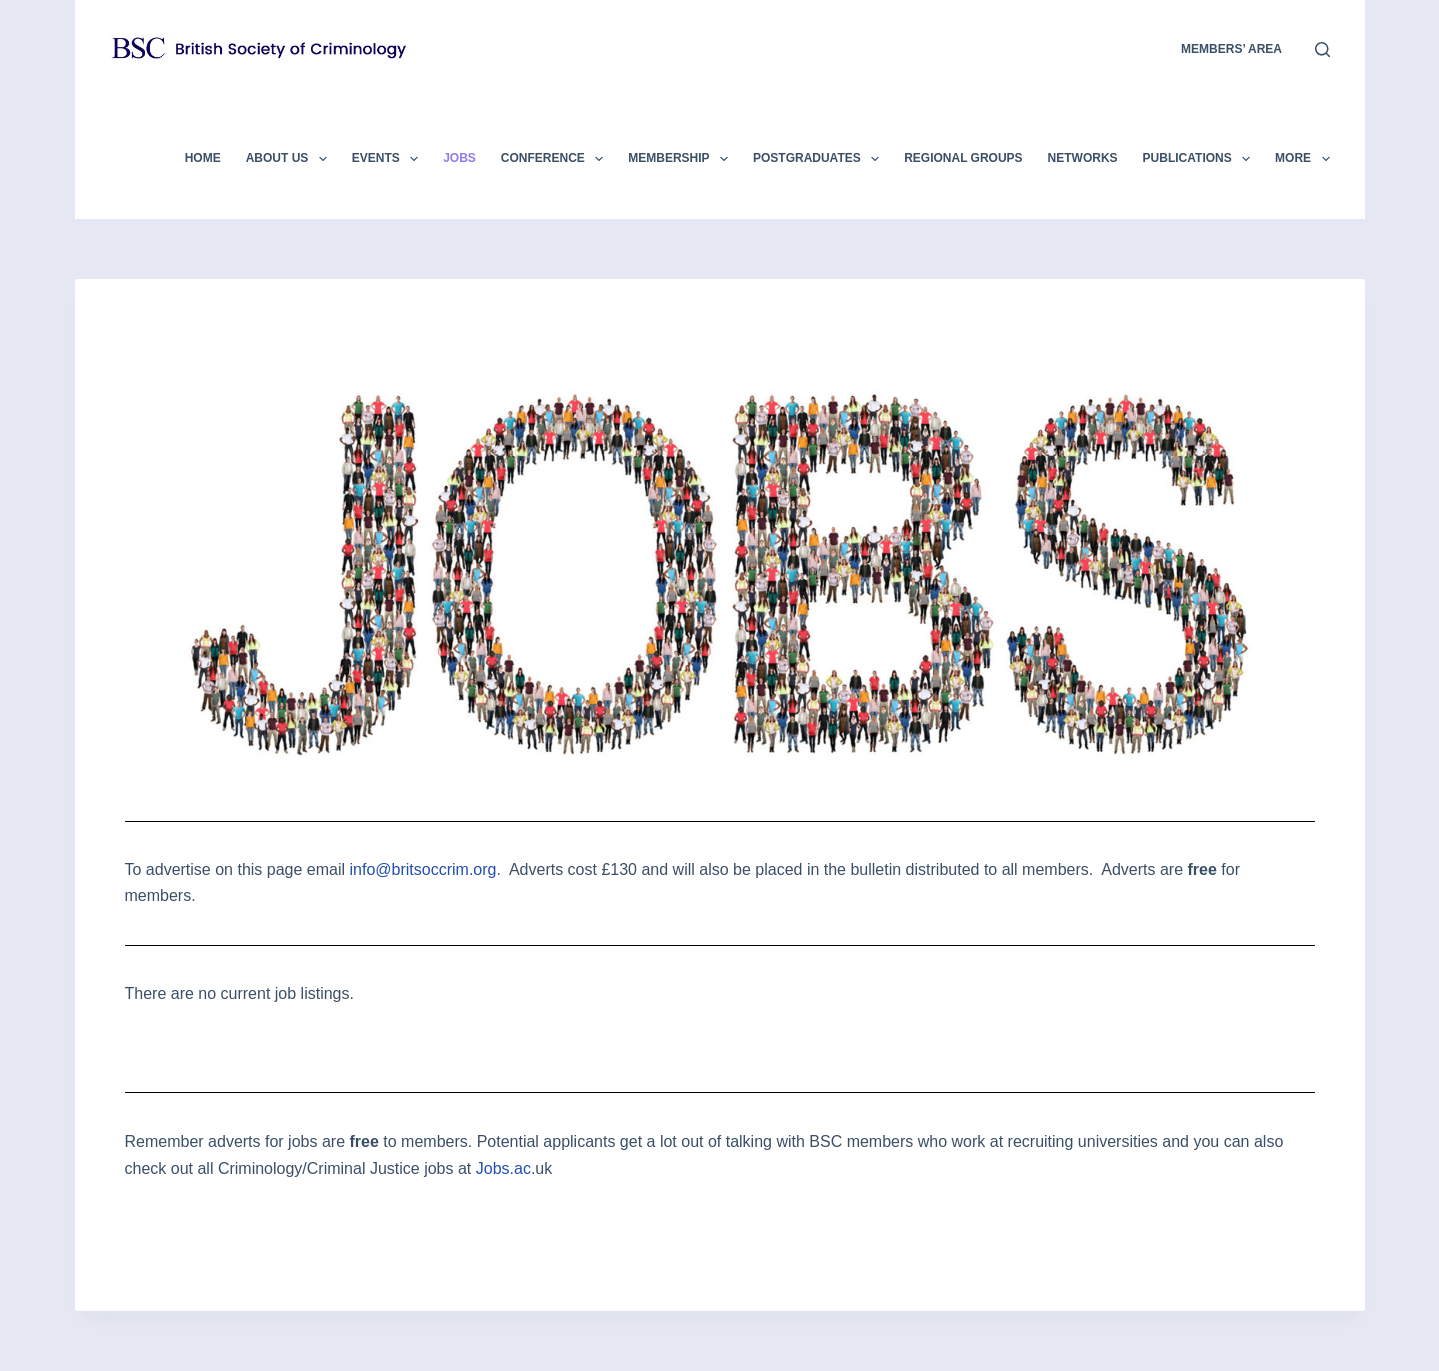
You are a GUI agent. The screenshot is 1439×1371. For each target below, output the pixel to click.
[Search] (1322, 49)
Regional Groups (963, 158)
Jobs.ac (503, 1168)
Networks (1083, 158)
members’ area (1231, 49)
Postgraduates (820, 159)
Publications (1201, 159)
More (1302, 159)
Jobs (459, 158)
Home (203, 158)
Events (389, 159)
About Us (290, 159)
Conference (556, 159)
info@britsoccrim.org (423, 869)
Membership (682, 159)
